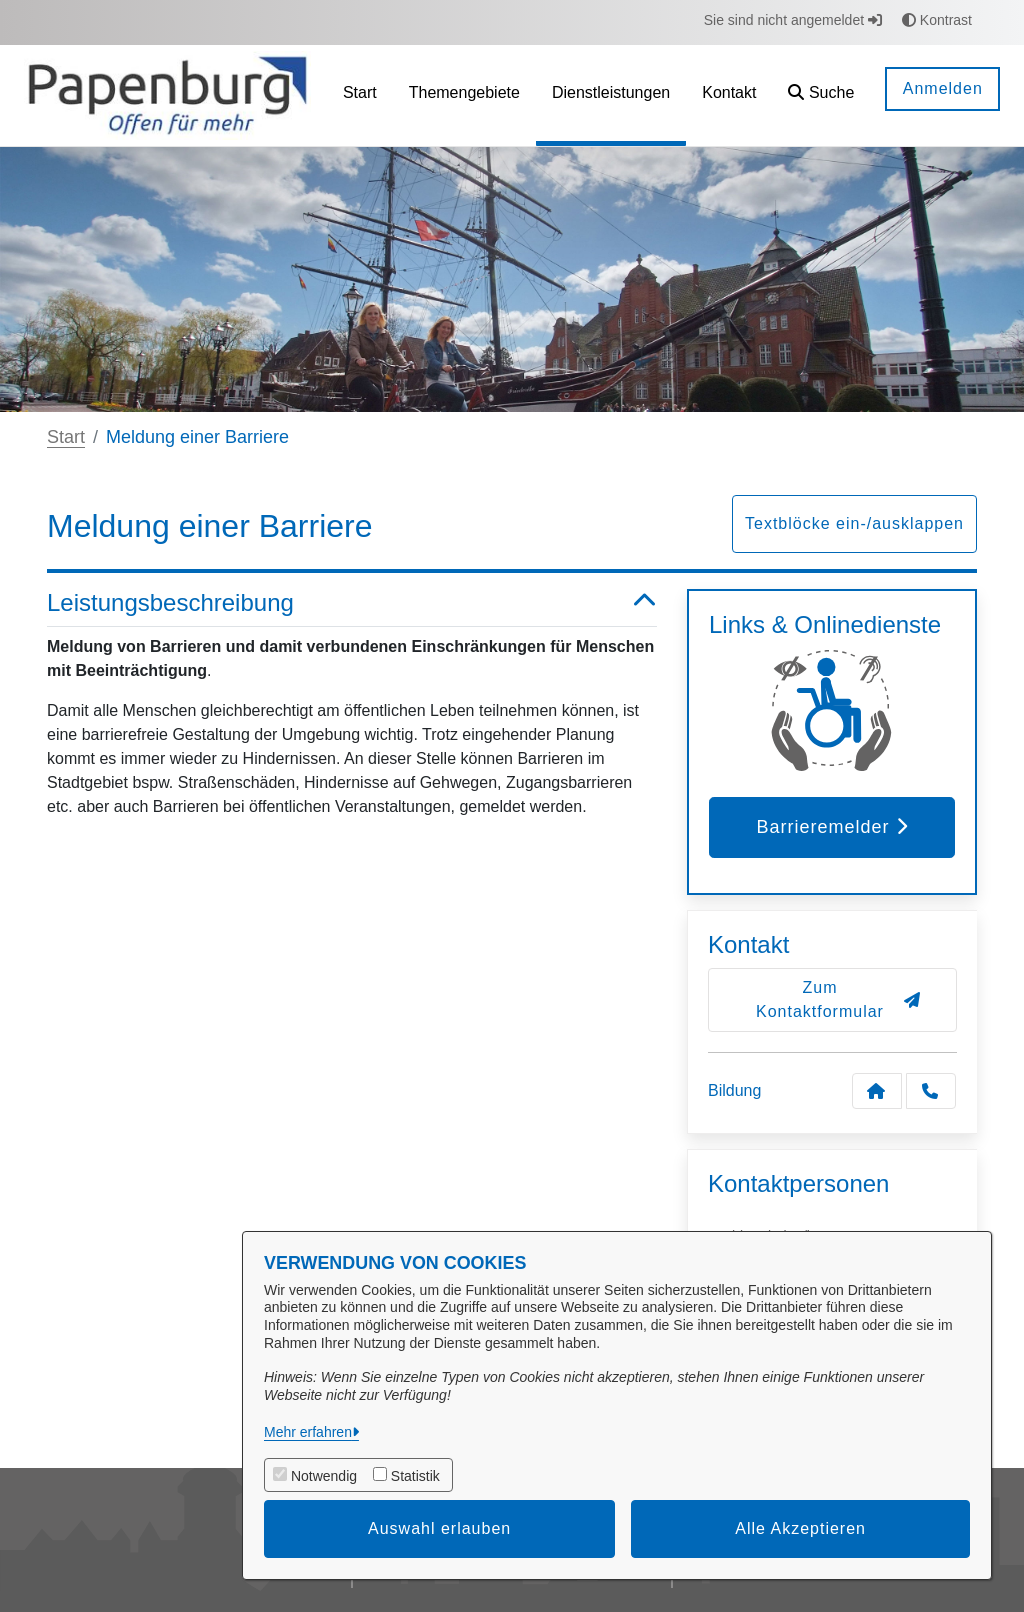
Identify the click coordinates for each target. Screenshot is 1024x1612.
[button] (821, 95)
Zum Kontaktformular (838, 999)
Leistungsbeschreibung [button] (352, 603)
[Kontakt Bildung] (877, 1091)
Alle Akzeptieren (800, 1528)
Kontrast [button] (937, 20)
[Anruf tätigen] (931, 1091)
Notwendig (324, 1476)
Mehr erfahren (308, 1432)
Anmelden (943, 88)
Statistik (415, 1476)
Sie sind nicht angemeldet (793, 20)
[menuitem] (360, 95)
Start (66, 437)
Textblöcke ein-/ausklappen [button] (854, 523)
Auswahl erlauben (439, 1528)
